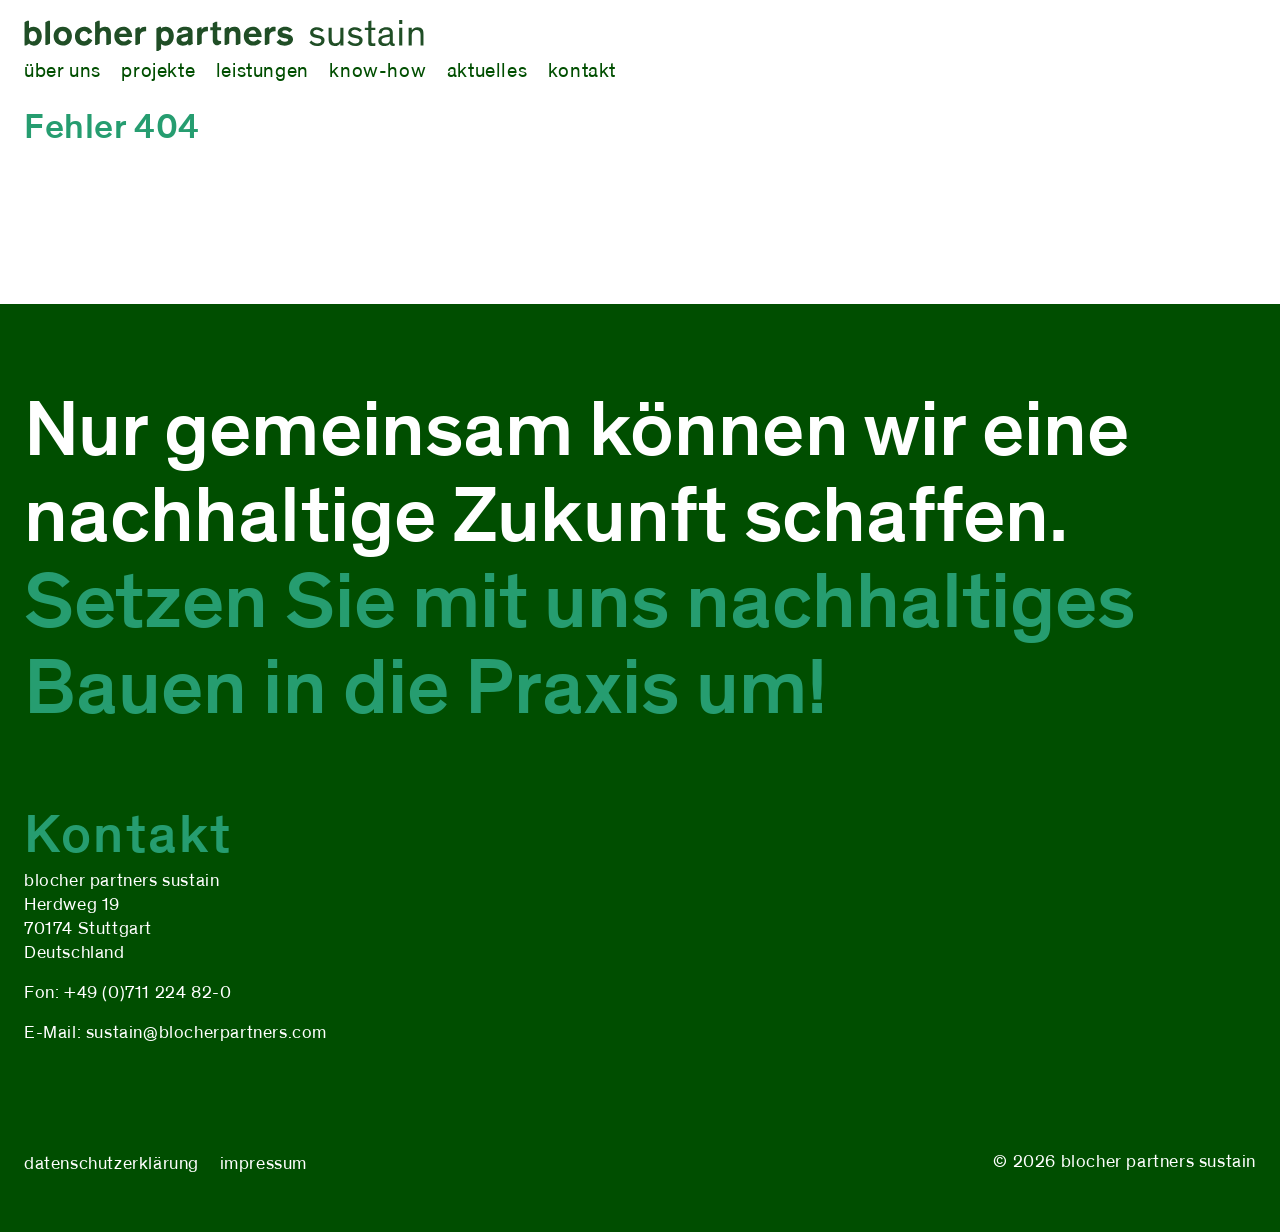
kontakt (582, 70)
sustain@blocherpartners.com (206, 1032)
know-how (377, 70)
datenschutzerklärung (111, 1163)
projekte (158, 70)
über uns (62, 70)
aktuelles (487, 70)
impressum (263, 1163)
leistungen (262, 70)
